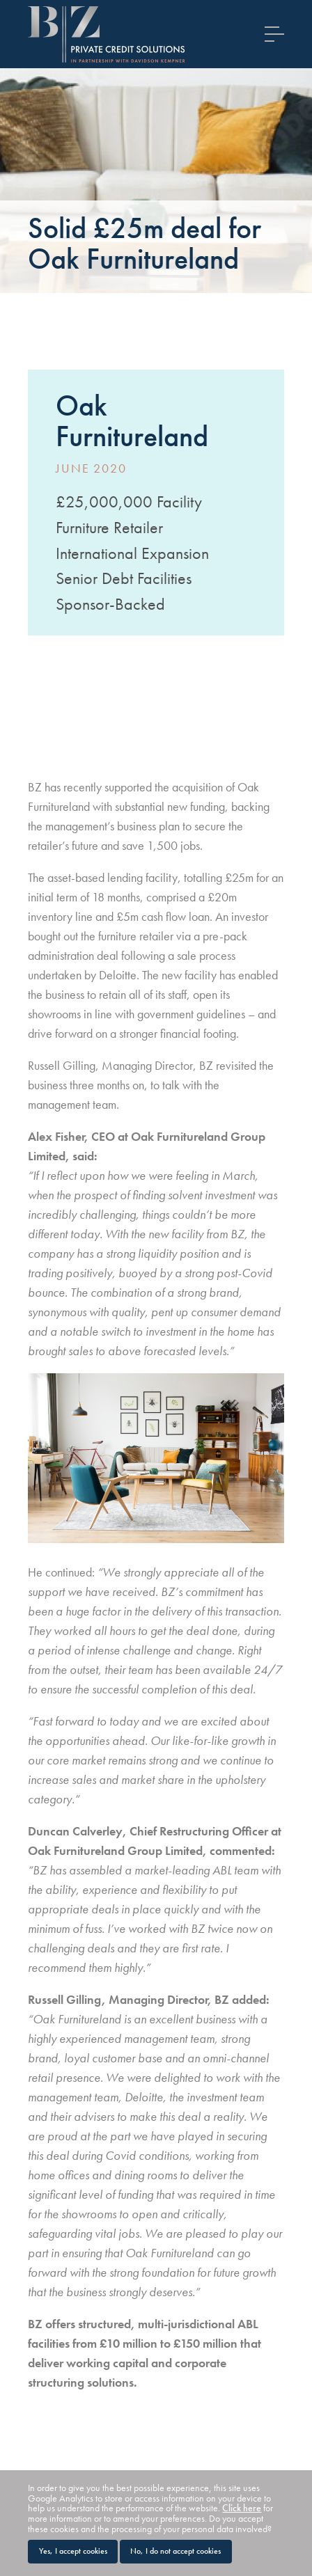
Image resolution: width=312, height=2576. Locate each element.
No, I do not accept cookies (175, 2551)
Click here (241, 2508)
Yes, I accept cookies (73, 2551)
